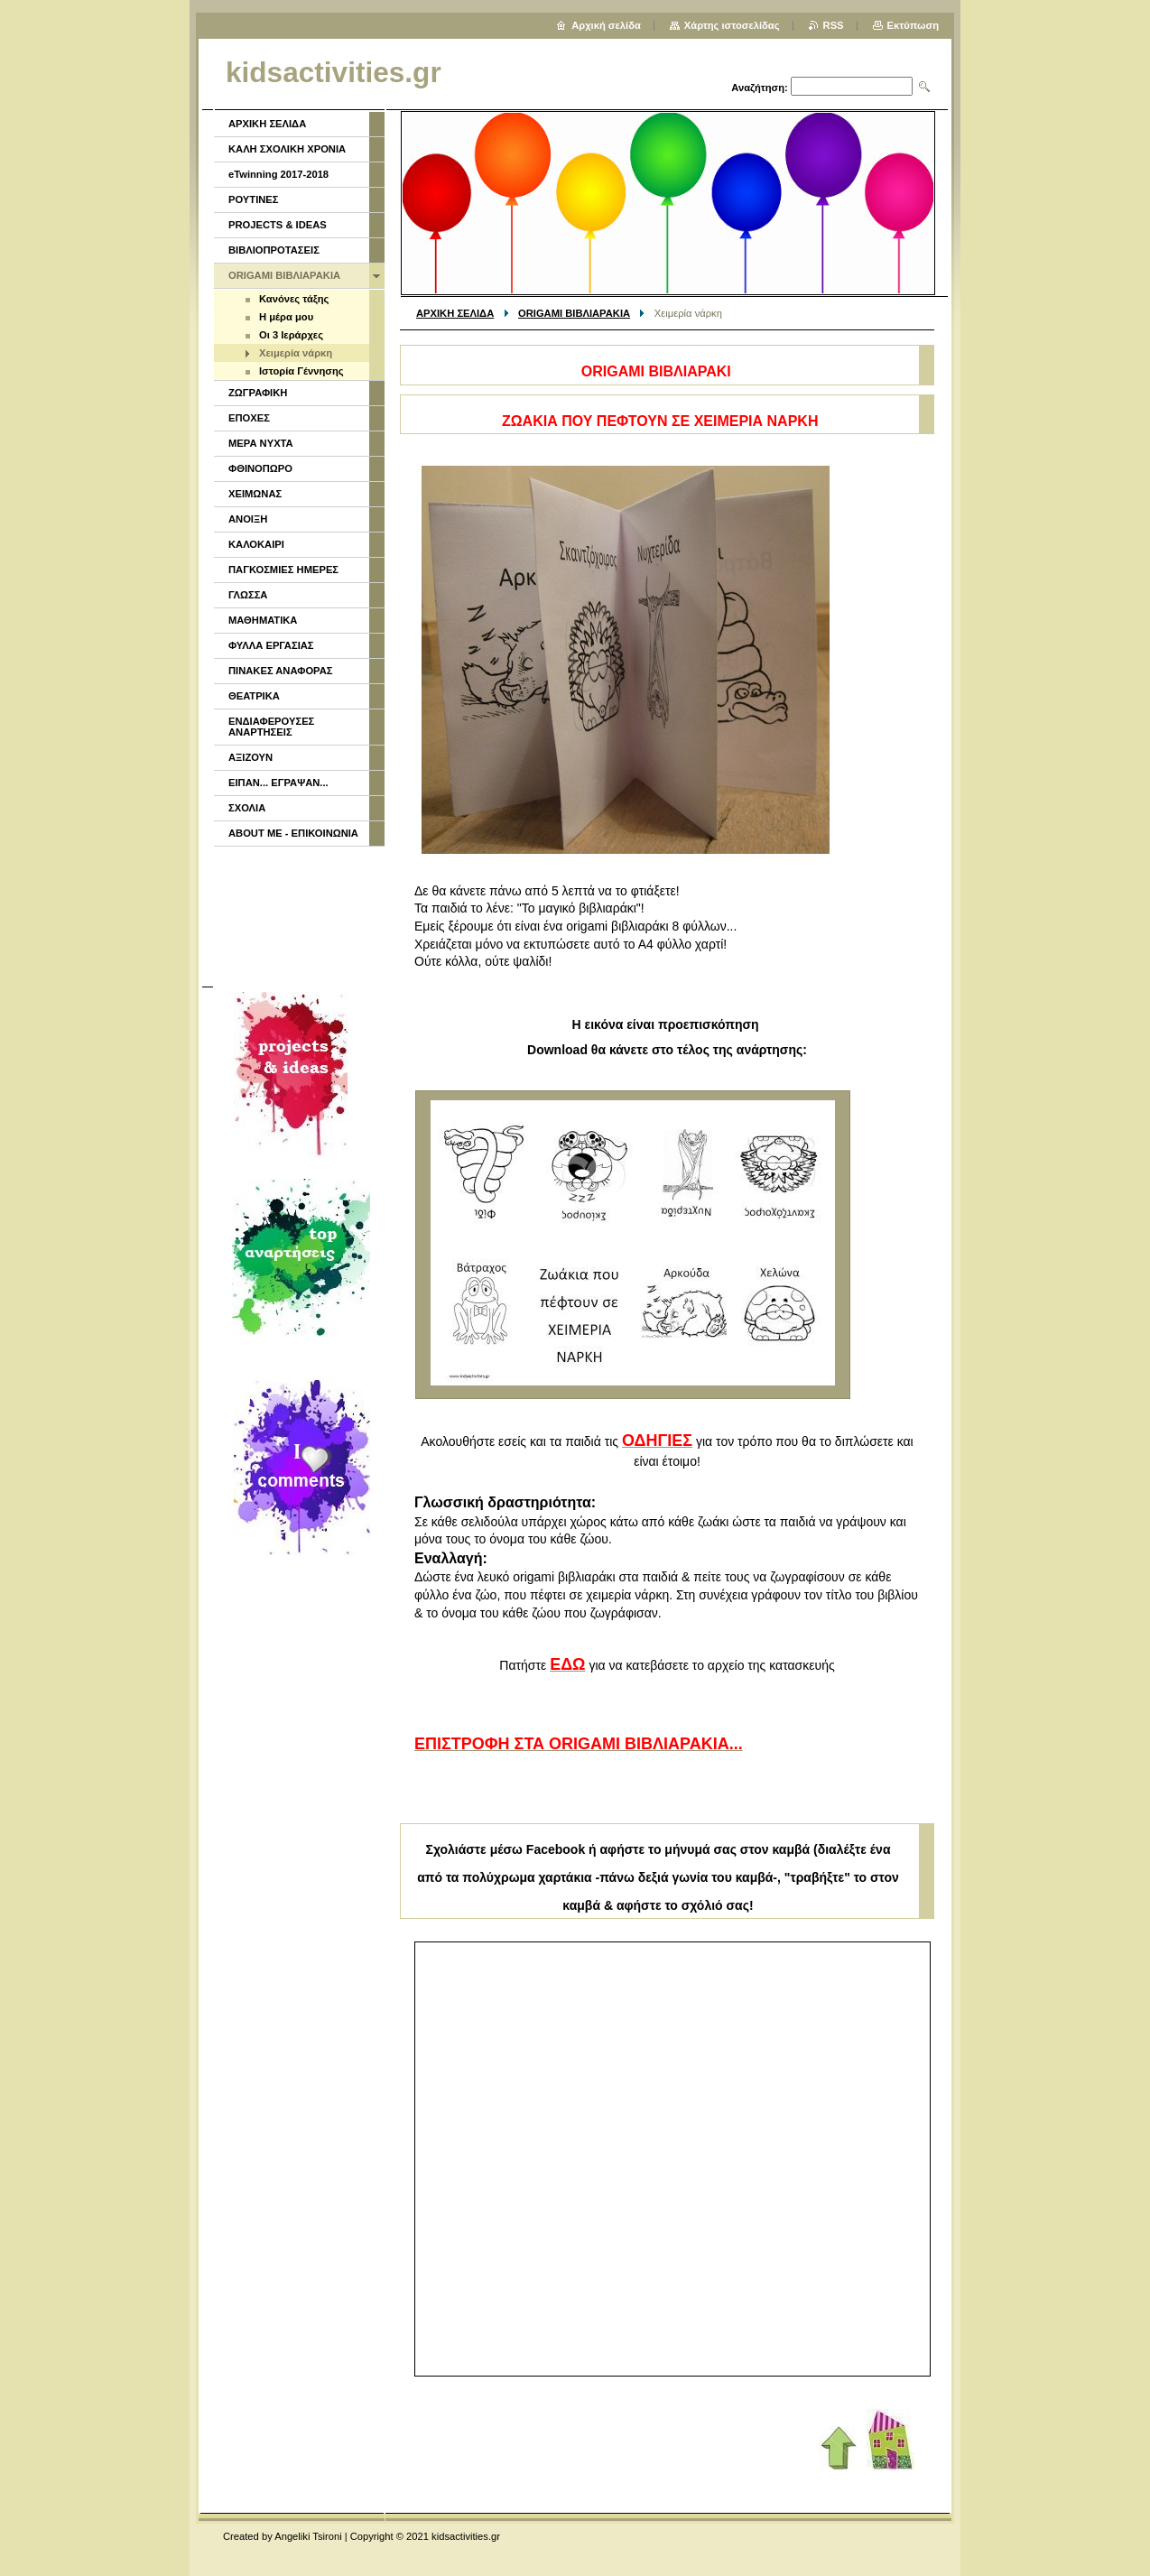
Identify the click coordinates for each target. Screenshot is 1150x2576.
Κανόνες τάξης (294, 298)
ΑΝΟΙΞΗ (247, 519)
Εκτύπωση (913, 25)
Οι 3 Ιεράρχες (291, 334)
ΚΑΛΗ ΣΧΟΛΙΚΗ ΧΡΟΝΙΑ (287, 149)
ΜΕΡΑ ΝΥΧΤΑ (260, 443)
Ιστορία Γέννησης (301, 371)
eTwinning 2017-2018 (278, 174)
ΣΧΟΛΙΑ (246, 807)
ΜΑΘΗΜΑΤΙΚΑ (262, 620)
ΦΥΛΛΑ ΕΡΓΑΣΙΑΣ (271, 645)
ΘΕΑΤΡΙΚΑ (254, 695)
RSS (833, 25)
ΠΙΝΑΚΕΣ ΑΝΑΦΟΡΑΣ (280, 670)
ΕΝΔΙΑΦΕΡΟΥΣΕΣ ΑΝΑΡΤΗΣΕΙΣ (271, 726)
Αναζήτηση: (759, 87)
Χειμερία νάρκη (295, 352)
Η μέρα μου (286, 316)
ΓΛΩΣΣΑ (247, 594)
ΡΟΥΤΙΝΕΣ (253, 199)
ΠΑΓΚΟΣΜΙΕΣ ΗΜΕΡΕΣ (283, 569)
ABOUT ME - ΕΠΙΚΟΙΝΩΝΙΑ (293, 833)
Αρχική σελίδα (606, 25)
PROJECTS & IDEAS (277, 224)
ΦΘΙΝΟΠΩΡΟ (260, 468)
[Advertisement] (298, 914)
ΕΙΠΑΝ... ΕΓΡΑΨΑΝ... (278, 782)
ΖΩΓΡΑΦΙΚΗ (257, 392)
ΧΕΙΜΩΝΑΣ (255, 493)
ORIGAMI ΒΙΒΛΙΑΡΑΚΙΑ (574, 313)
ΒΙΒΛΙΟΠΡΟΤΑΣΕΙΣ (274, 250)
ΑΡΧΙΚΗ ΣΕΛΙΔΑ (455, 313)
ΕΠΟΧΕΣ (249, 417)
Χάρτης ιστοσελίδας (732, 25)
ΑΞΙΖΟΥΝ (250, 757)
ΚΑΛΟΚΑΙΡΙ (256, 544)
